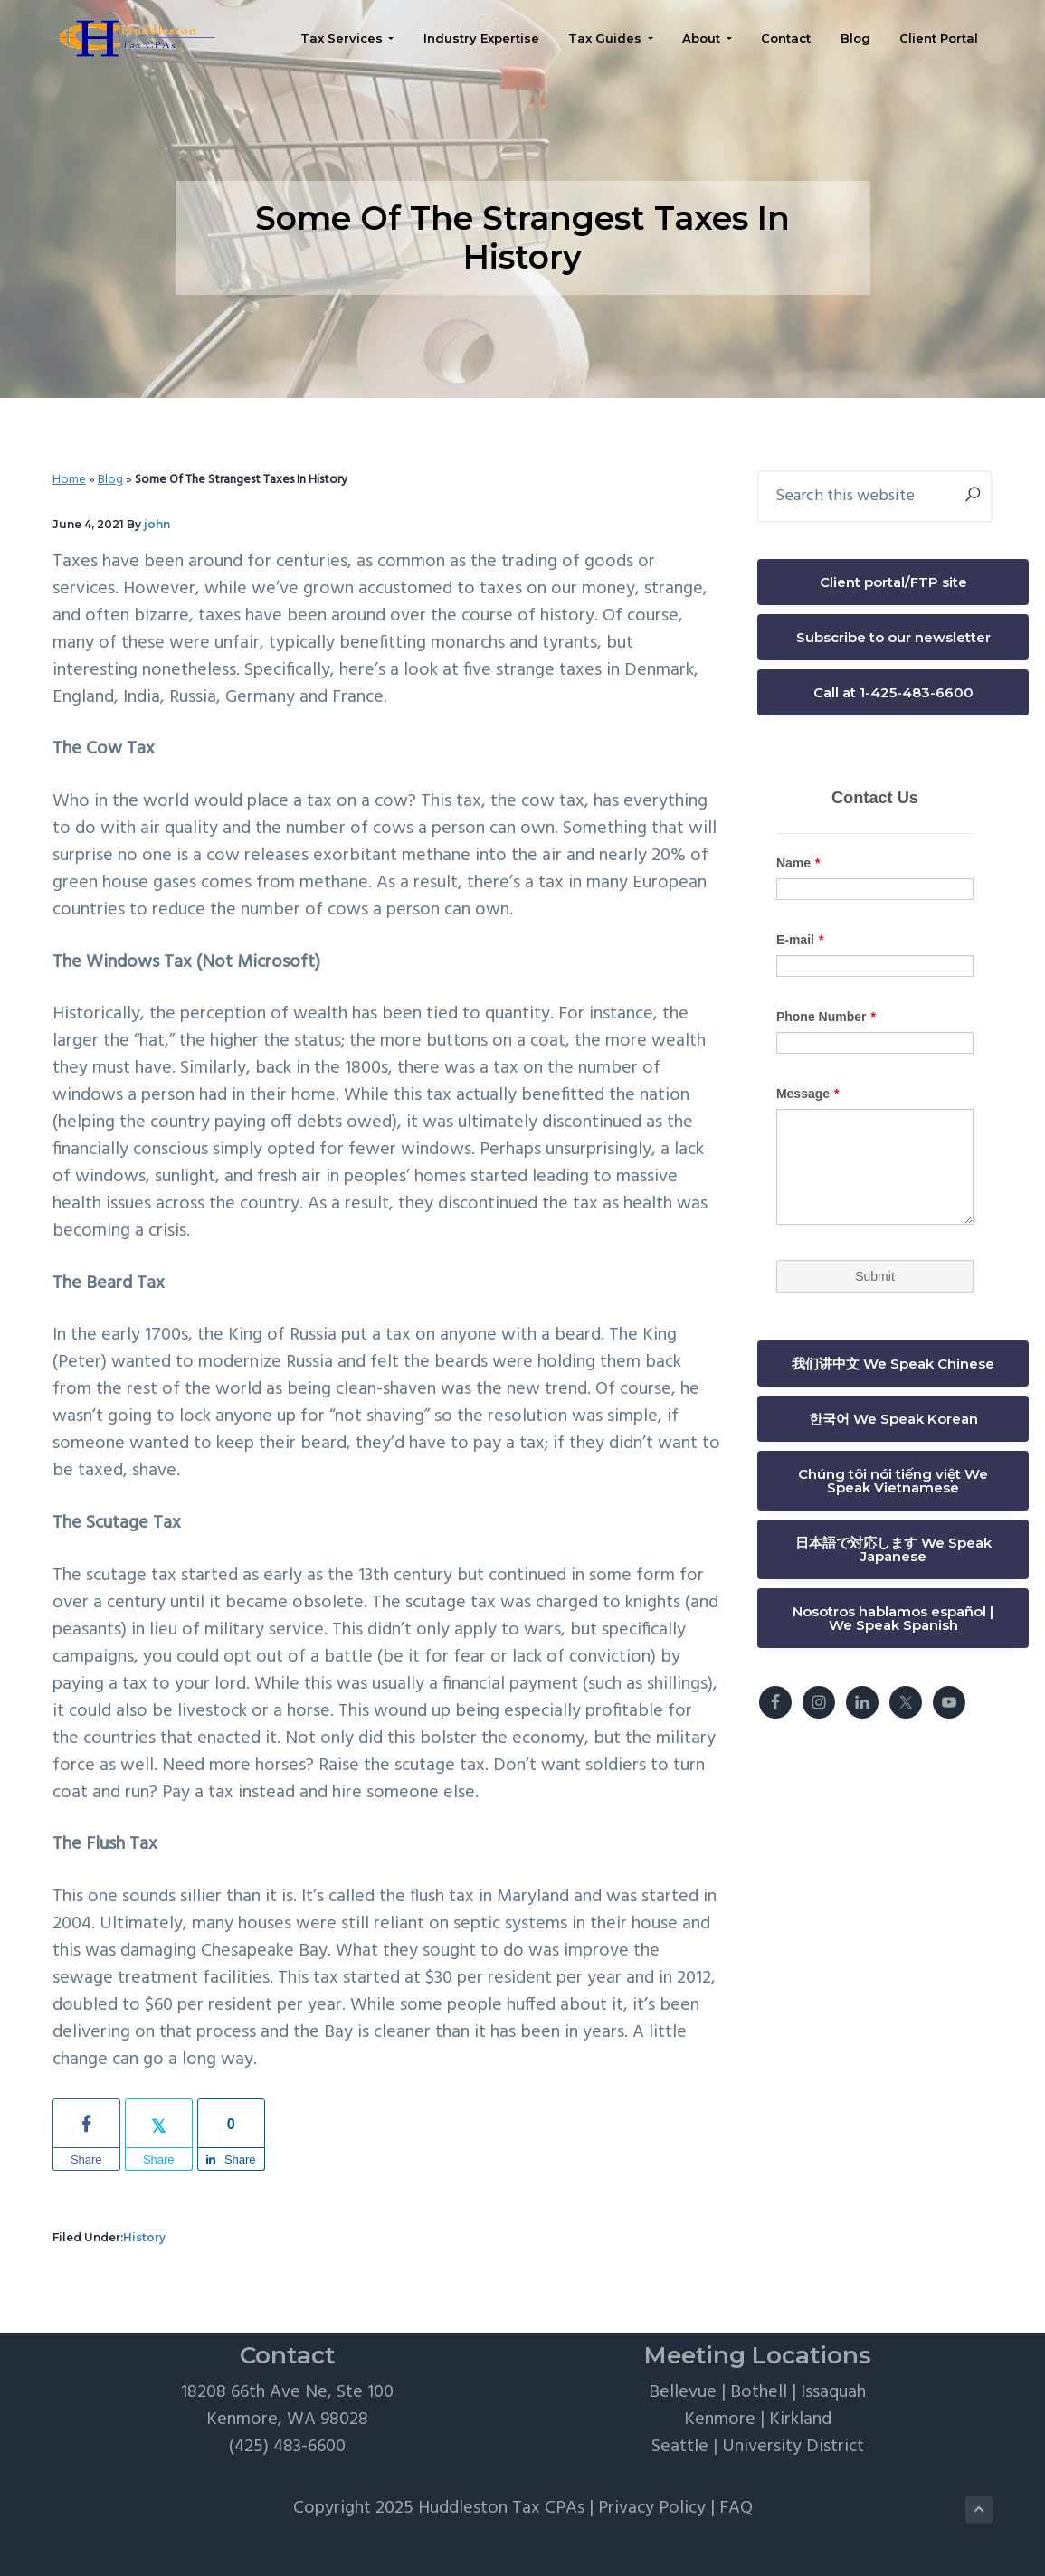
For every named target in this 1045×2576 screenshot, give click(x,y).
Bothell (758, 2392)
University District (793, 2446)
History (144, 2237)
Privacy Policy (652, 2508)
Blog (110, 479)
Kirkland (800, 2419)
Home (69, 479)
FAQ (736, 2508)
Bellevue (683, 2392)
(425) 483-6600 (287, 2446)
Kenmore (719, 2419)
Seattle (679, 2446)
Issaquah (833, 2392)
